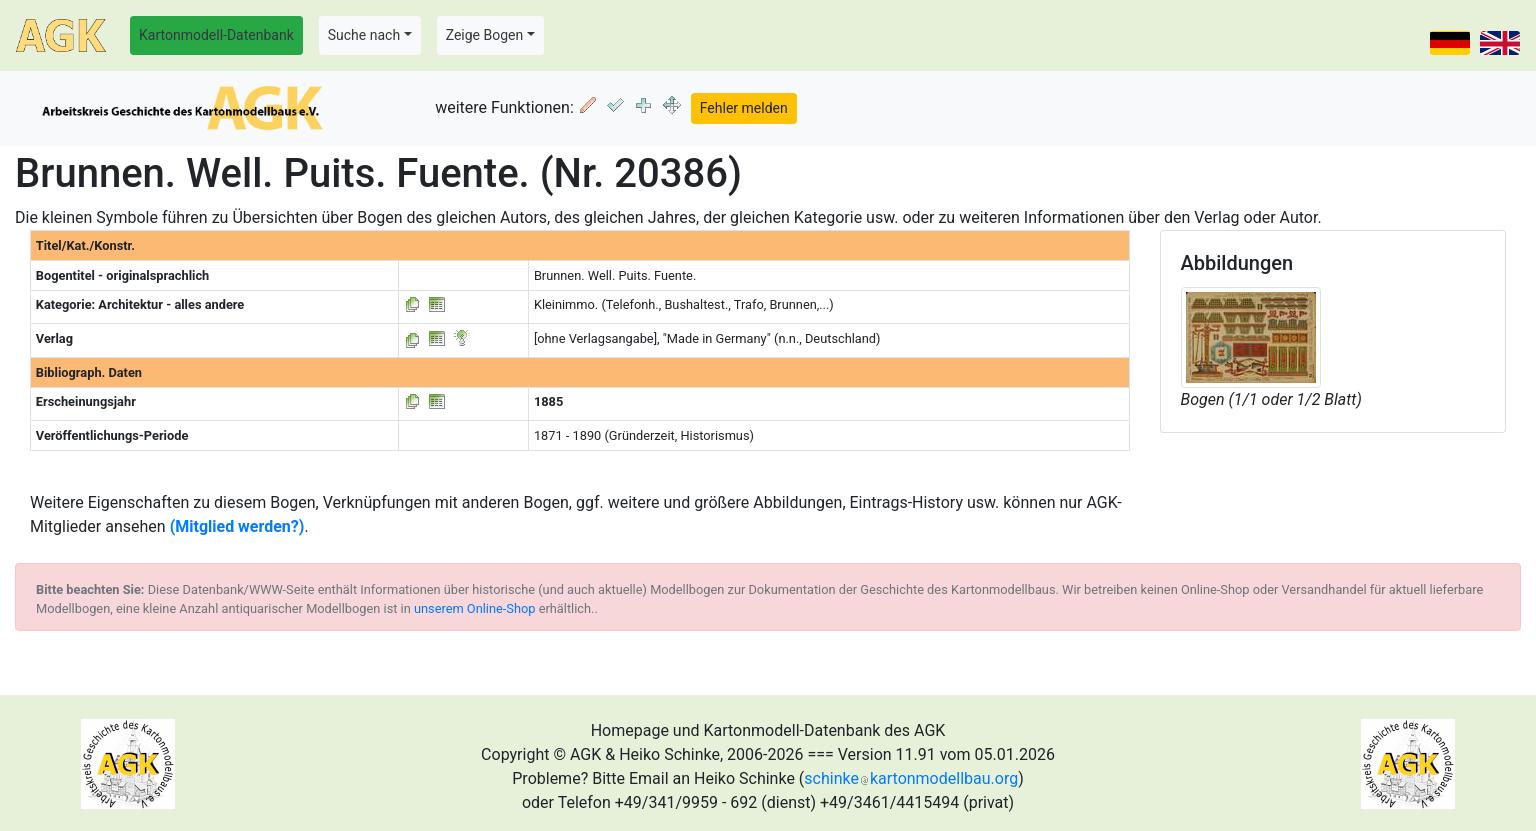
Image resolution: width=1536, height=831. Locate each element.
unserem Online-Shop (475, 608)
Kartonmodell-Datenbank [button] (216, 35)
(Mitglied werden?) (237, 526)
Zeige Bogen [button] (485, 35)
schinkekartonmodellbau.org (911, 778)
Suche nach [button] (364, 35)
